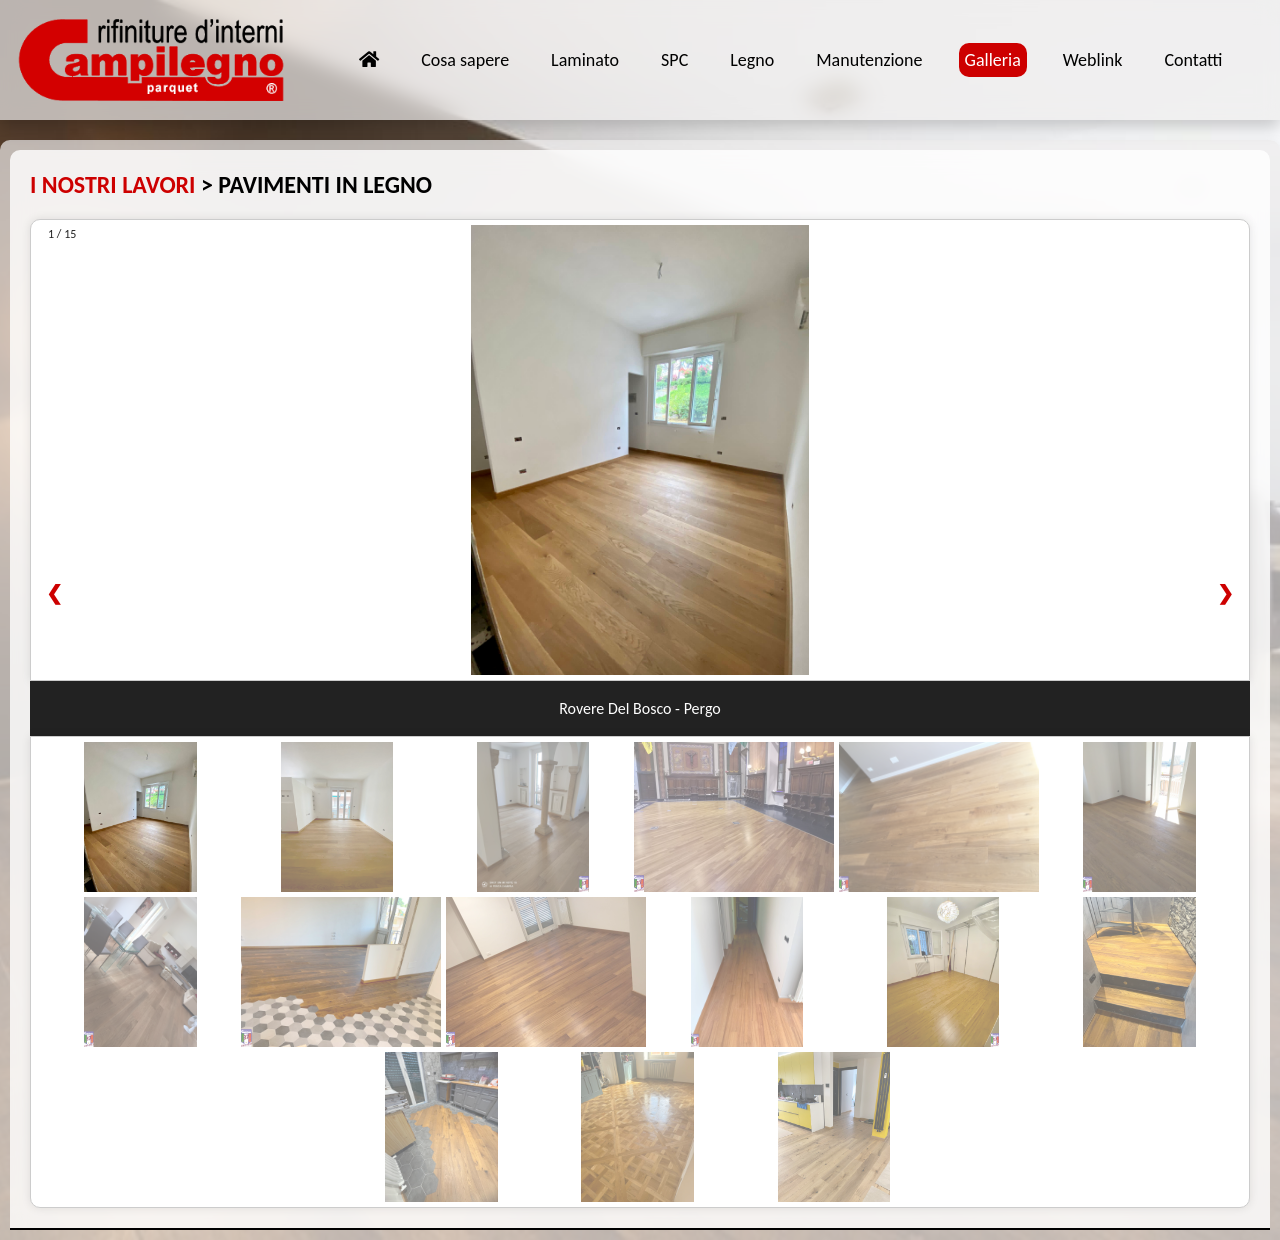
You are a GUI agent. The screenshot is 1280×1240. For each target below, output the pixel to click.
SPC (674, 60)
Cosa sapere (465, 60)
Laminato (585, 60)
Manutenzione (869, 60)
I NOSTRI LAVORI (113, 184)
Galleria (993, 60)
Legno (752, 60)
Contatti (1193, 60)
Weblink (1093, 60)
